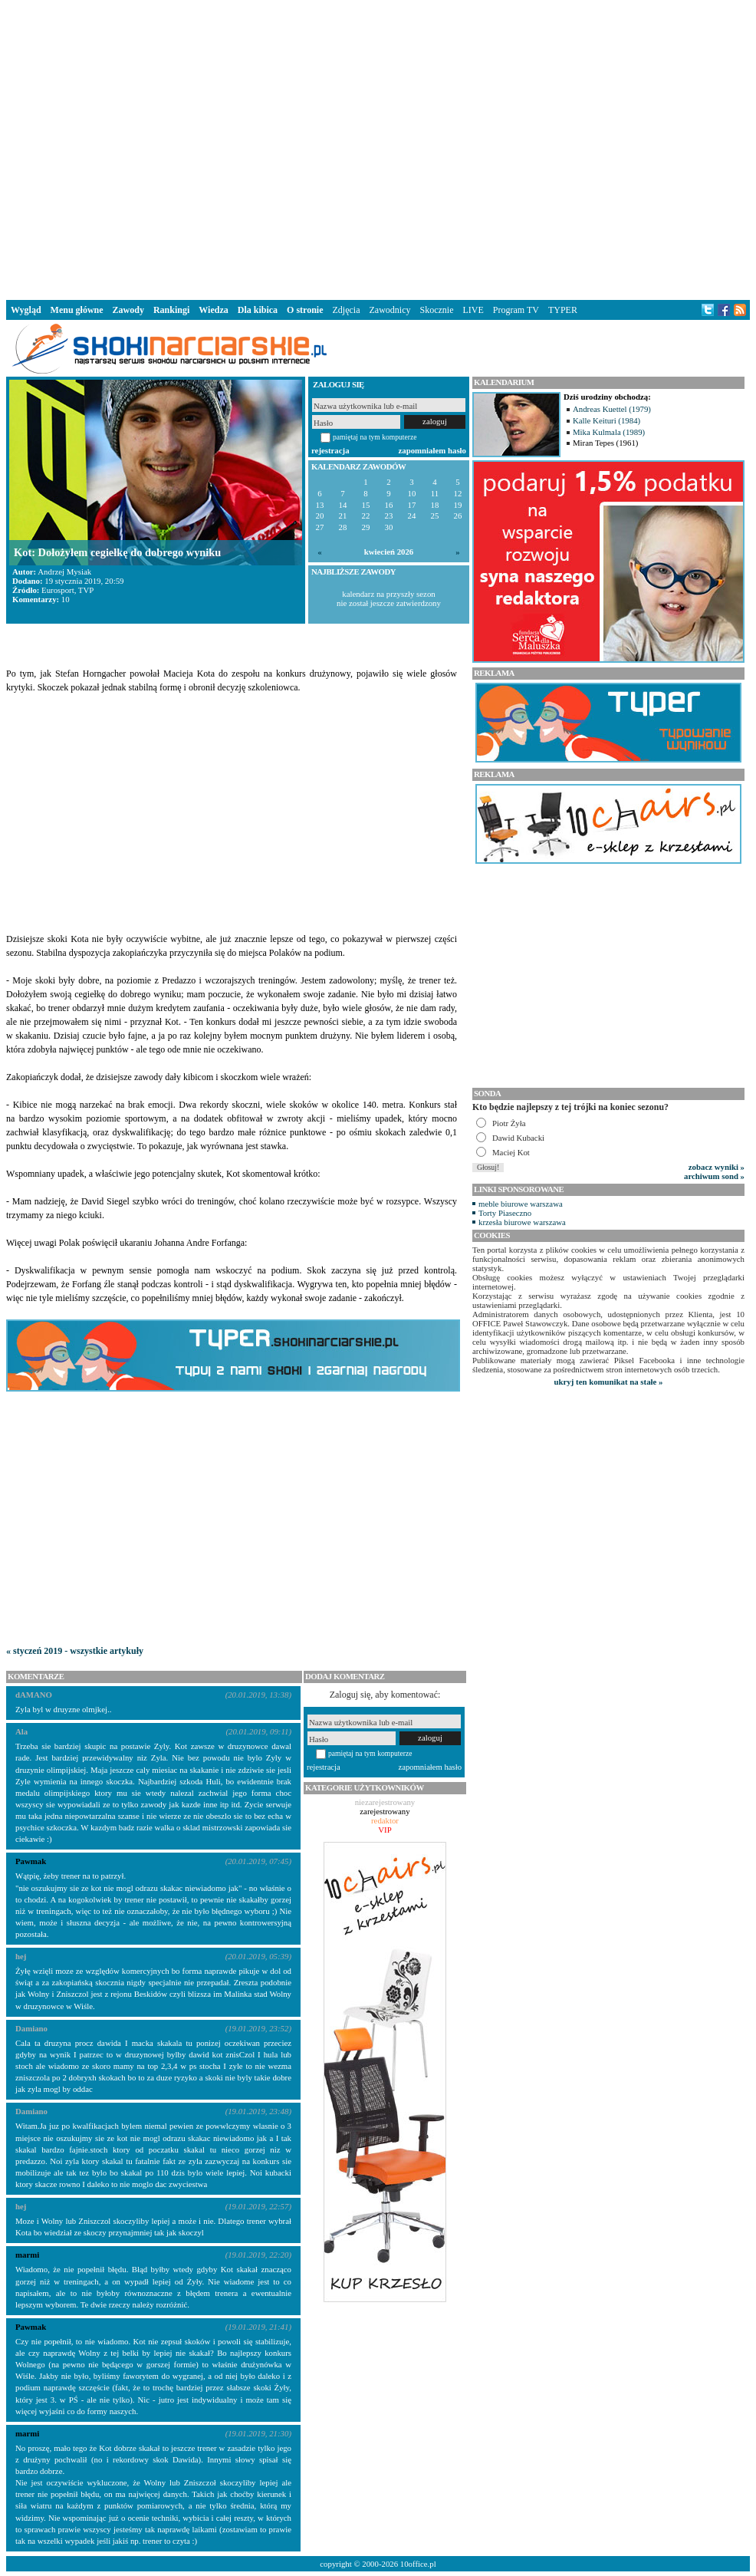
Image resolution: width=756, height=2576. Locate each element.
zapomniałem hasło (432, 450)
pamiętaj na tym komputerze (375, 437)
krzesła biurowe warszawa (522, 1222)
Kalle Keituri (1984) (606, 420)
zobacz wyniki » (716, 1166)
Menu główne (77, 310)
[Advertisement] (234, 147)
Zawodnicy (390, 310)
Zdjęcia (346, 310)
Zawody (128, 310)
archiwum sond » (714, 1176)
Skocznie (436, 310)
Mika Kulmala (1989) (609, 431)
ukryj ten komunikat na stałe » (608, 1381)
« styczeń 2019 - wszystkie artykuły (74, 1650)
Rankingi (171, 310)
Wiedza (213, 310)
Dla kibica (258, 310)
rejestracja (330, 450)
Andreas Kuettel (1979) (612, 408)
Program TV (516, 310)
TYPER (562, 310)
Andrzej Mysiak (64, 571)
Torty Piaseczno (504, 1212)
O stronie (305, 310)
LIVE (472, 310)
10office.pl (418, 2563)
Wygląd (26, 310)
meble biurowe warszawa (520, 1203)
